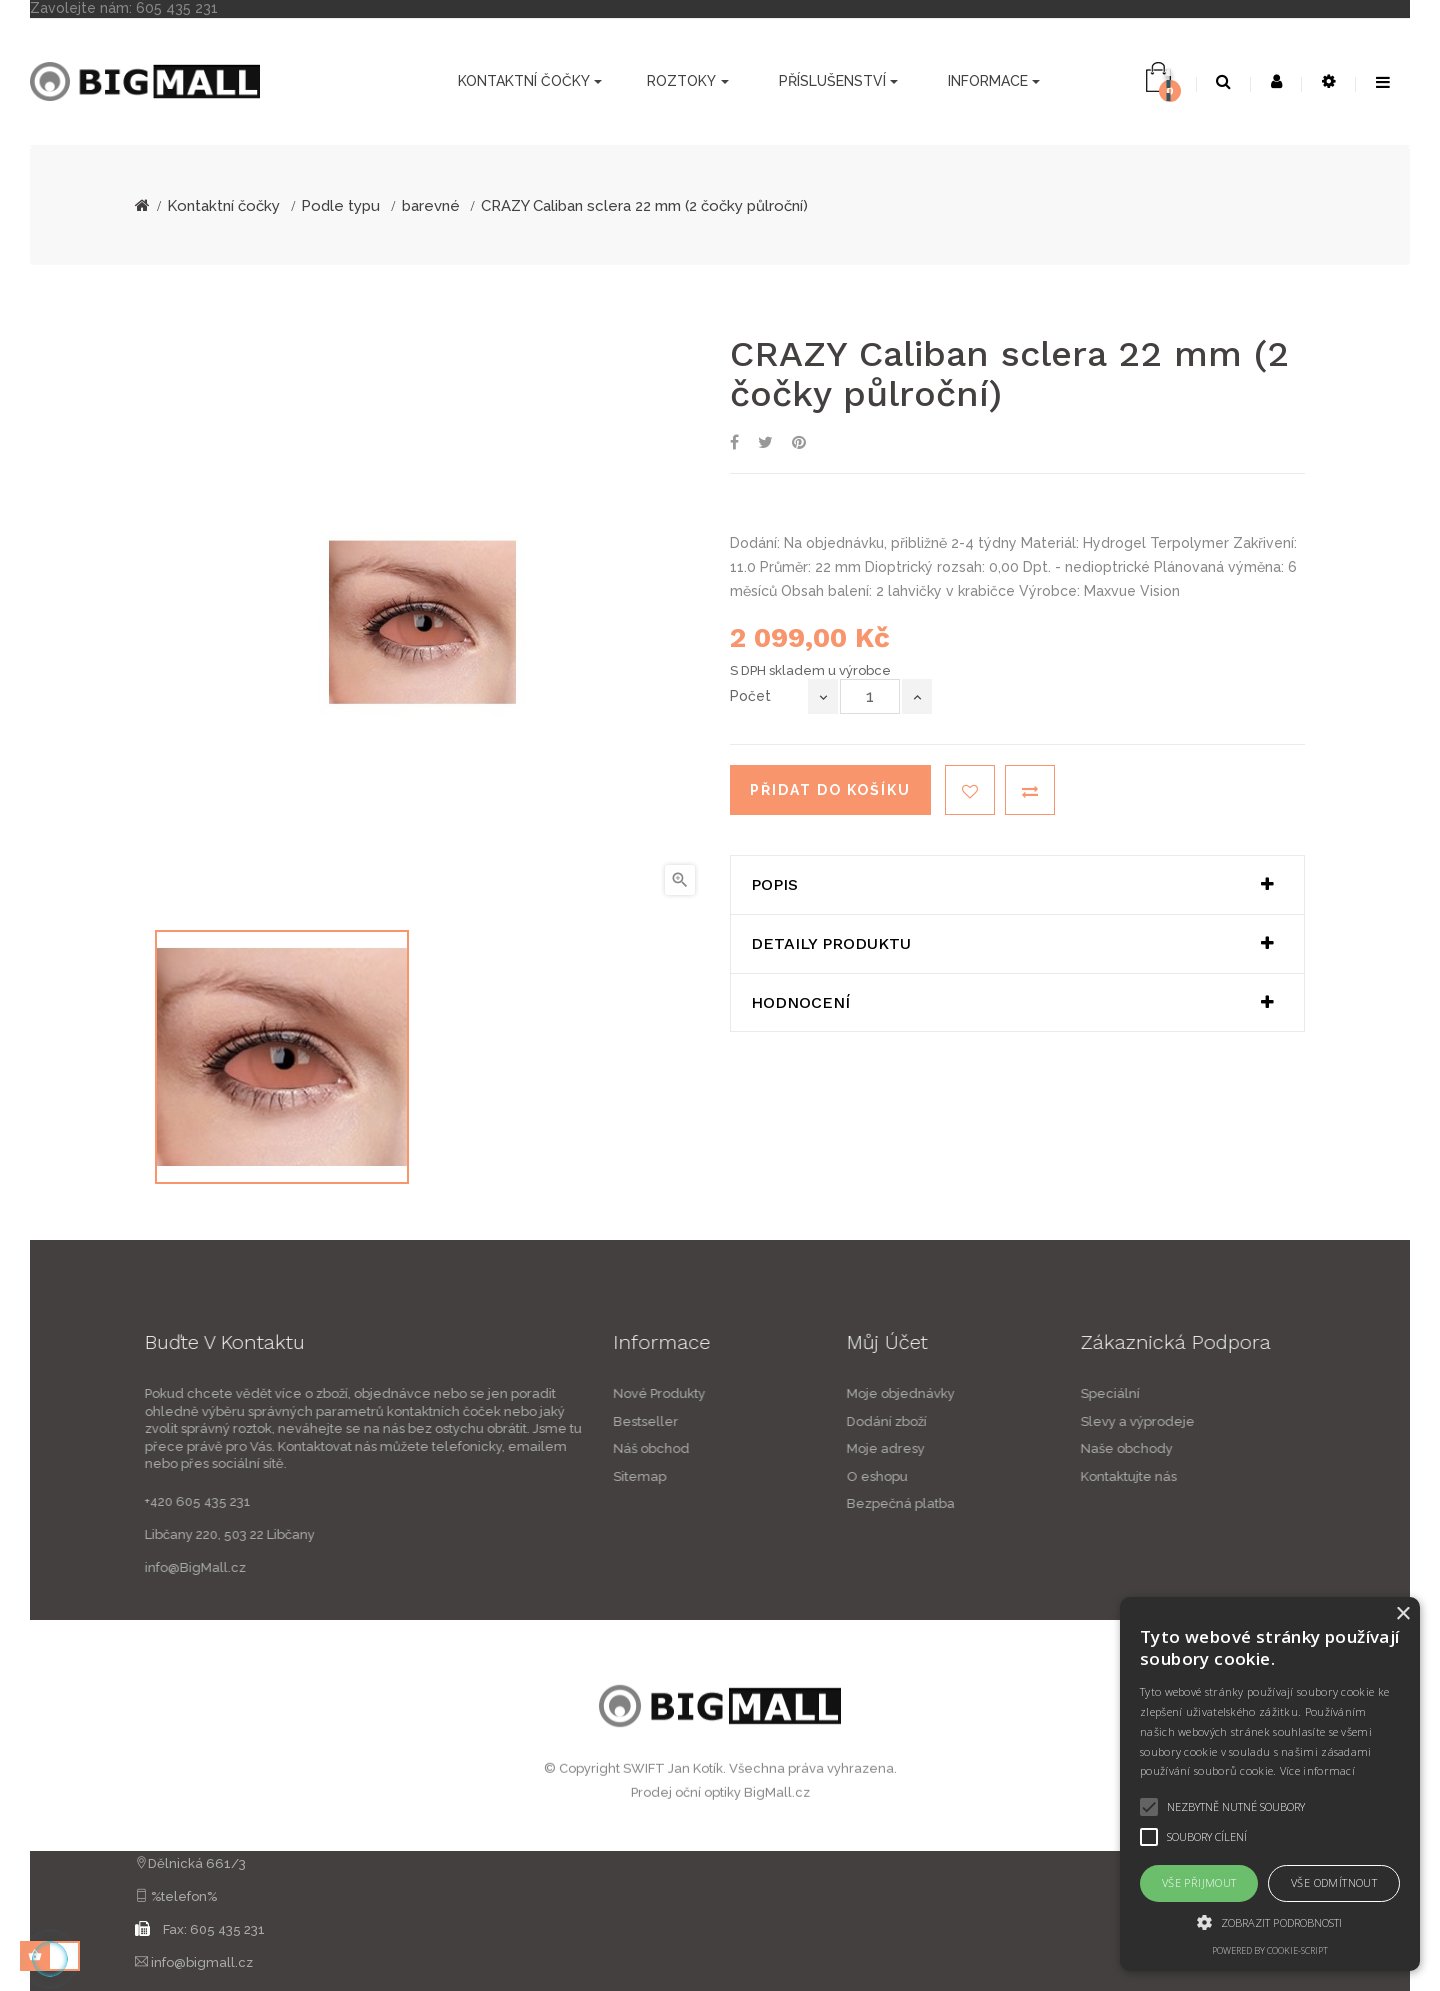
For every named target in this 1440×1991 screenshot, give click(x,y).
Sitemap (499, 1476)
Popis (774, 885)
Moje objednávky (1041, 1393)
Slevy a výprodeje (1278, 1421)
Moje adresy (1026, 1448)
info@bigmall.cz (202, 1962)
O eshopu (1017, 1476)
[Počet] (870, 696)
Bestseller (505, 1421)
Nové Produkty (519, 1393)
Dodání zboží (1027, 1421)
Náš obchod (511, 1448)
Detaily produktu (831, 944)
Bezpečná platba (1041, 1503)
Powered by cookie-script (1270, 1950)
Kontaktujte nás (1269, 1476)
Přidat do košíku (830, 790)
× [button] (1402, 1614)
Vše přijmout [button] (1199, 1882)
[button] (1270, 1922)
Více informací (1317, 1770)
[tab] (1017, 885)
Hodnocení (800, 1003)
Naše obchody (1267, 1448)
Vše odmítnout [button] (1334, 1882)
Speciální (1250, 1393)
